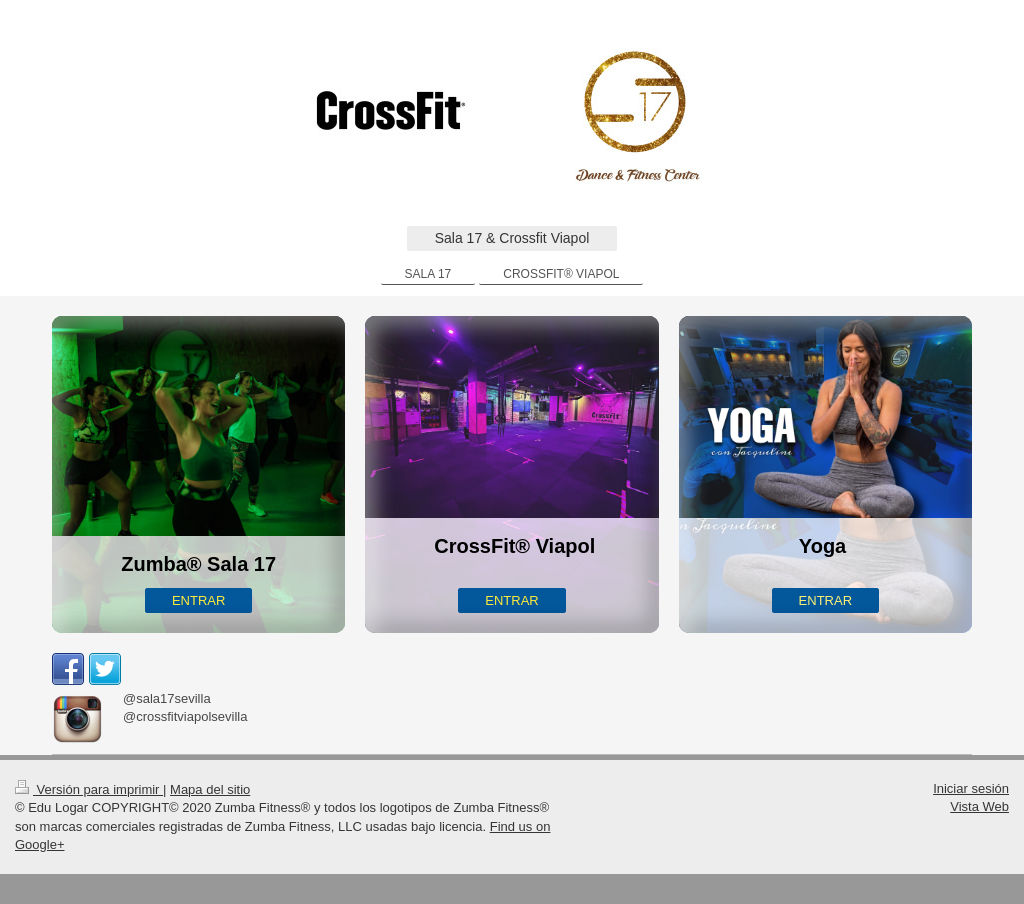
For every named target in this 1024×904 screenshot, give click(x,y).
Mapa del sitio (210, 789)
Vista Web (979, 806)
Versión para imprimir (89, 789)
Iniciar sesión (971, 788)
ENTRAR (198, 600)
